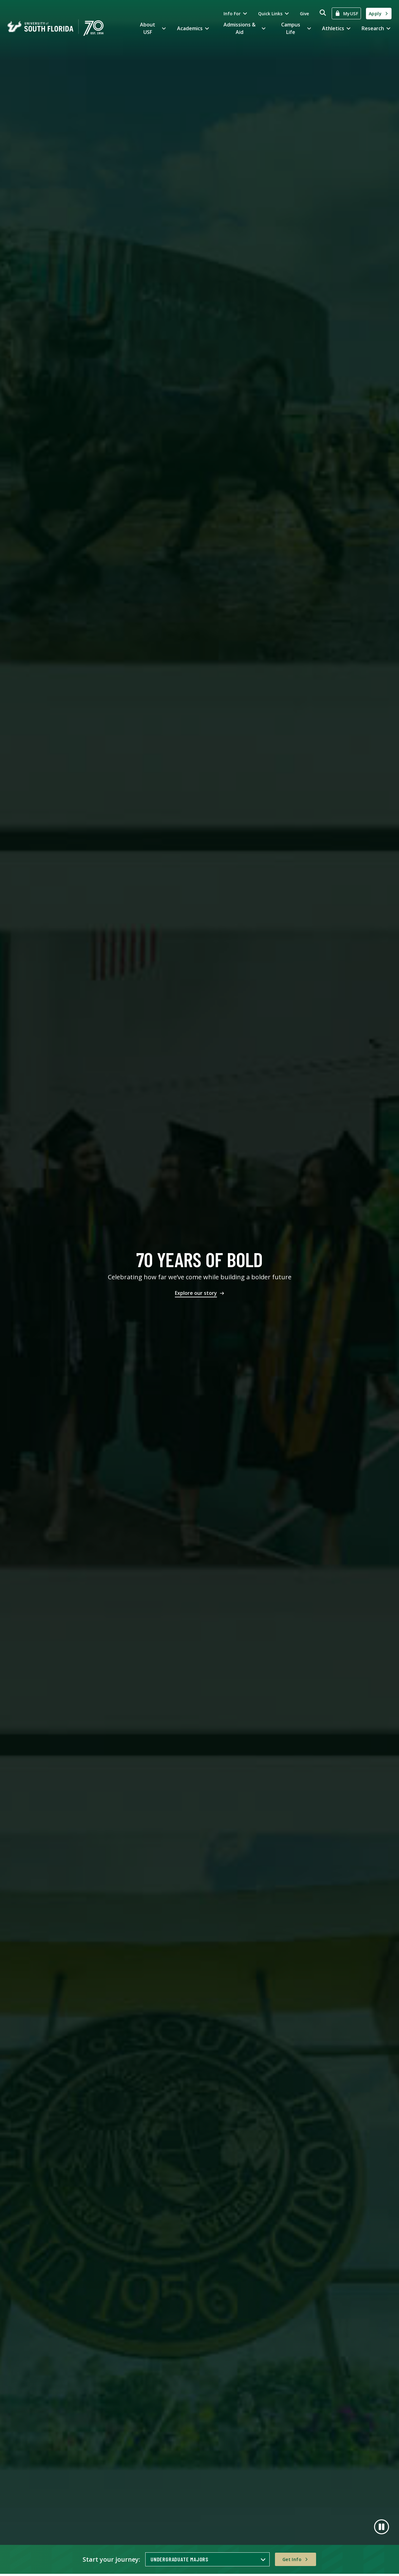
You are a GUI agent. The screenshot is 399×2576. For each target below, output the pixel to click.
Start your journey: (111, 2559)
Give (304, 14)
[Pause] (381, 2526)
